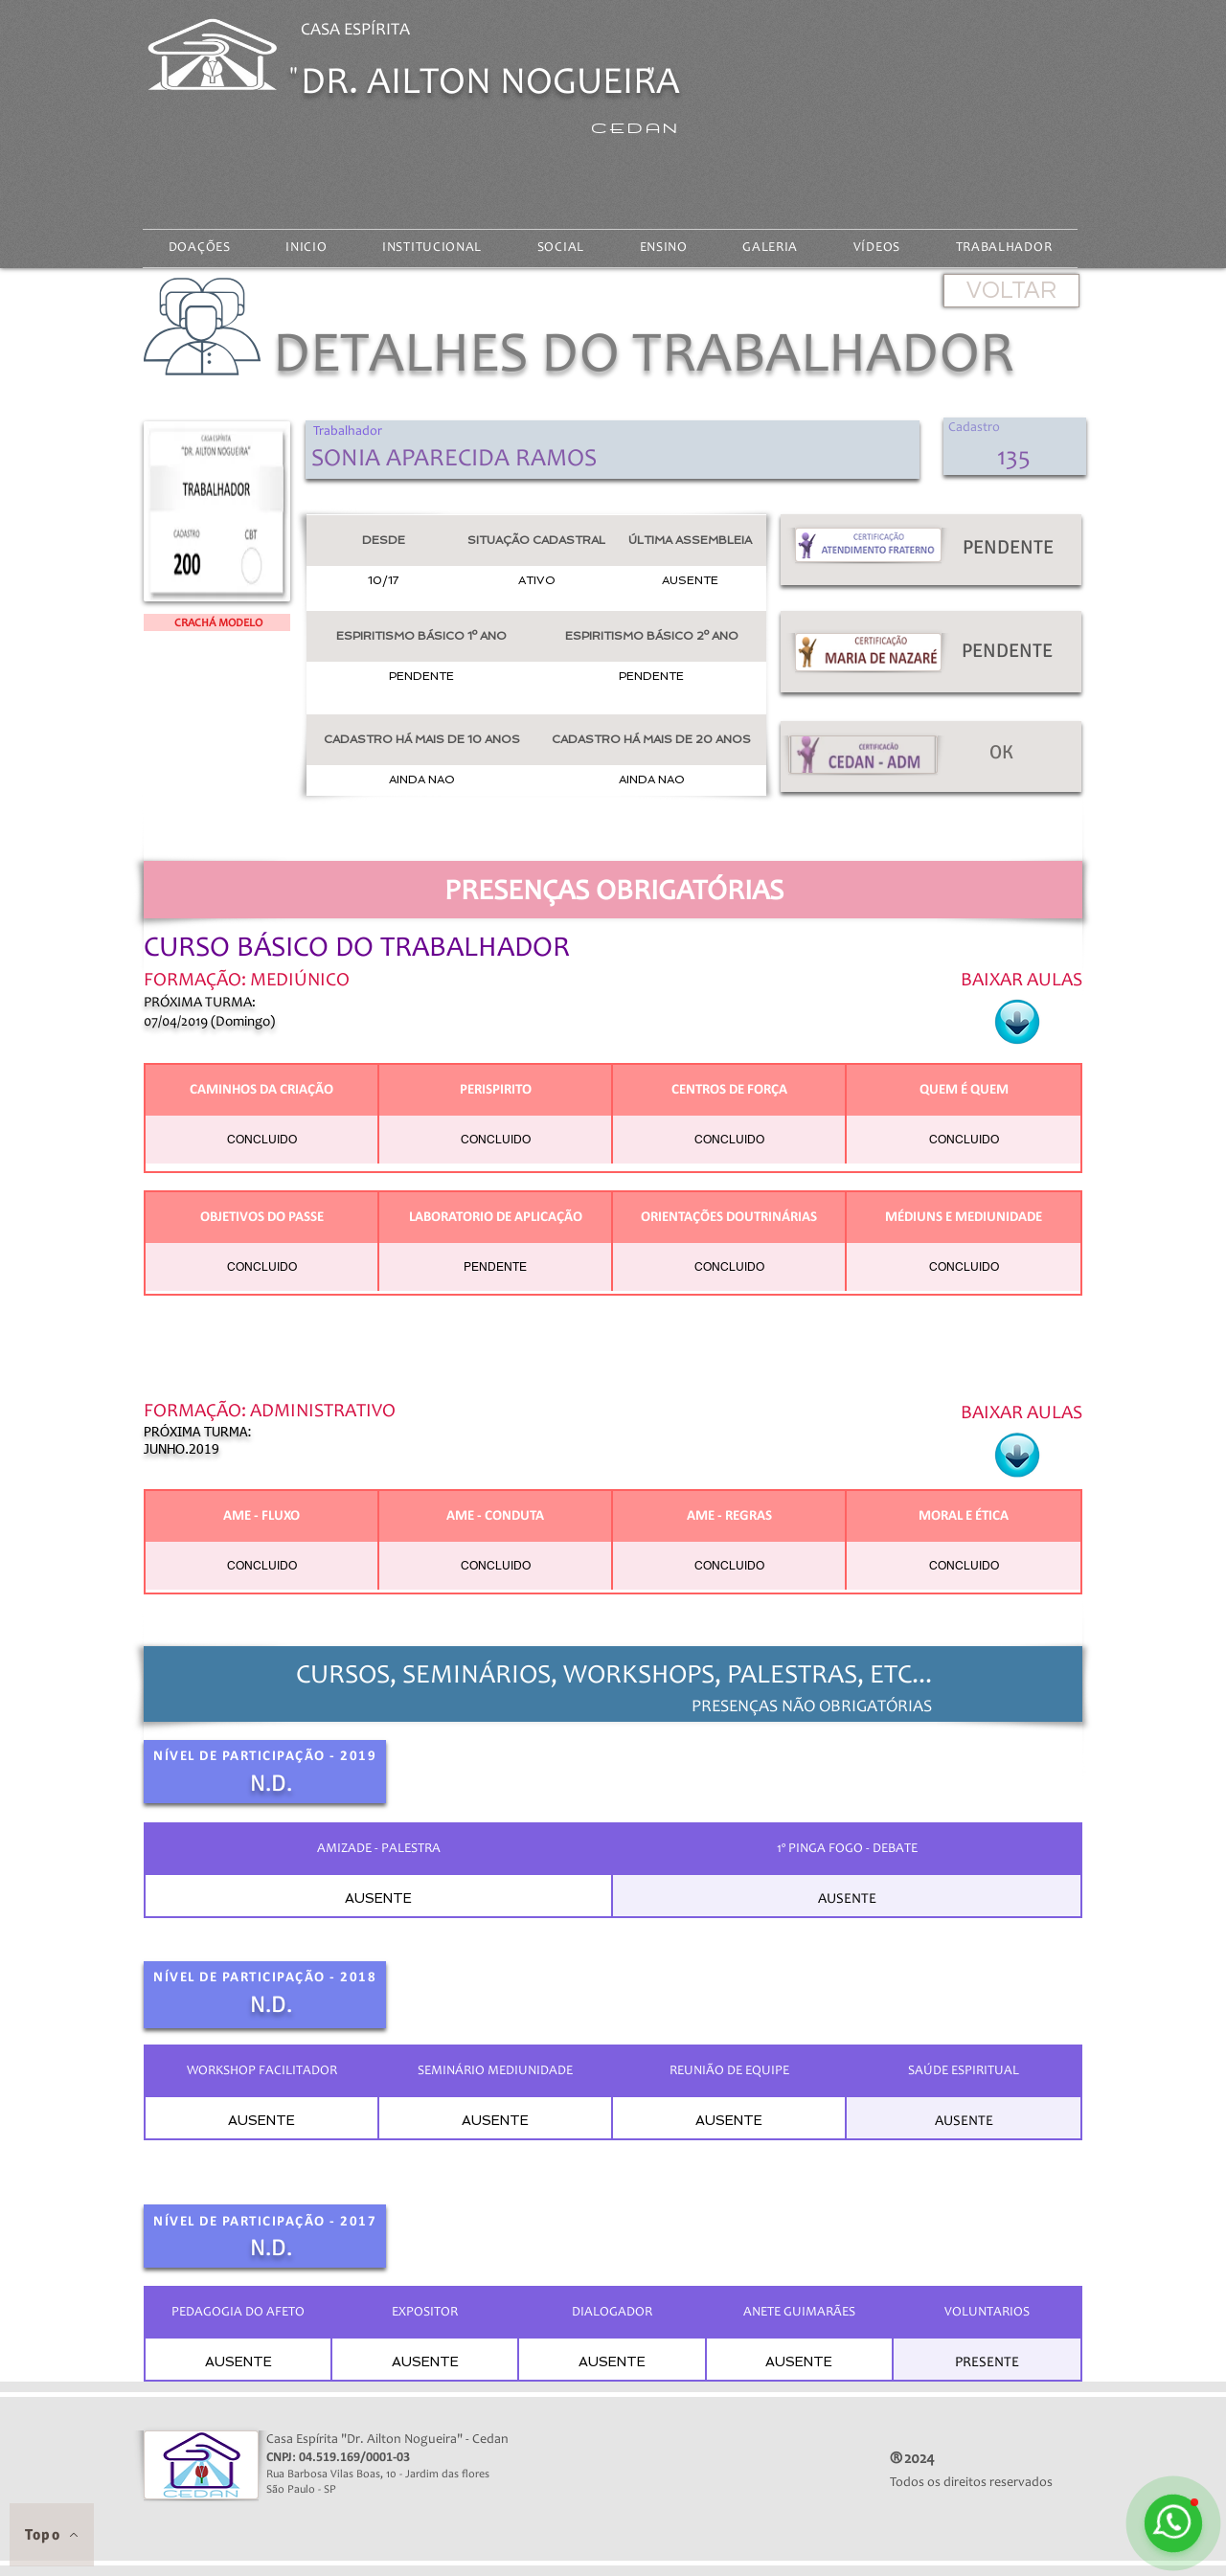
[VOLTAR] (1011, 290)
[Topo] (52, 2534)
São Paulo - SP (311, 2490)
